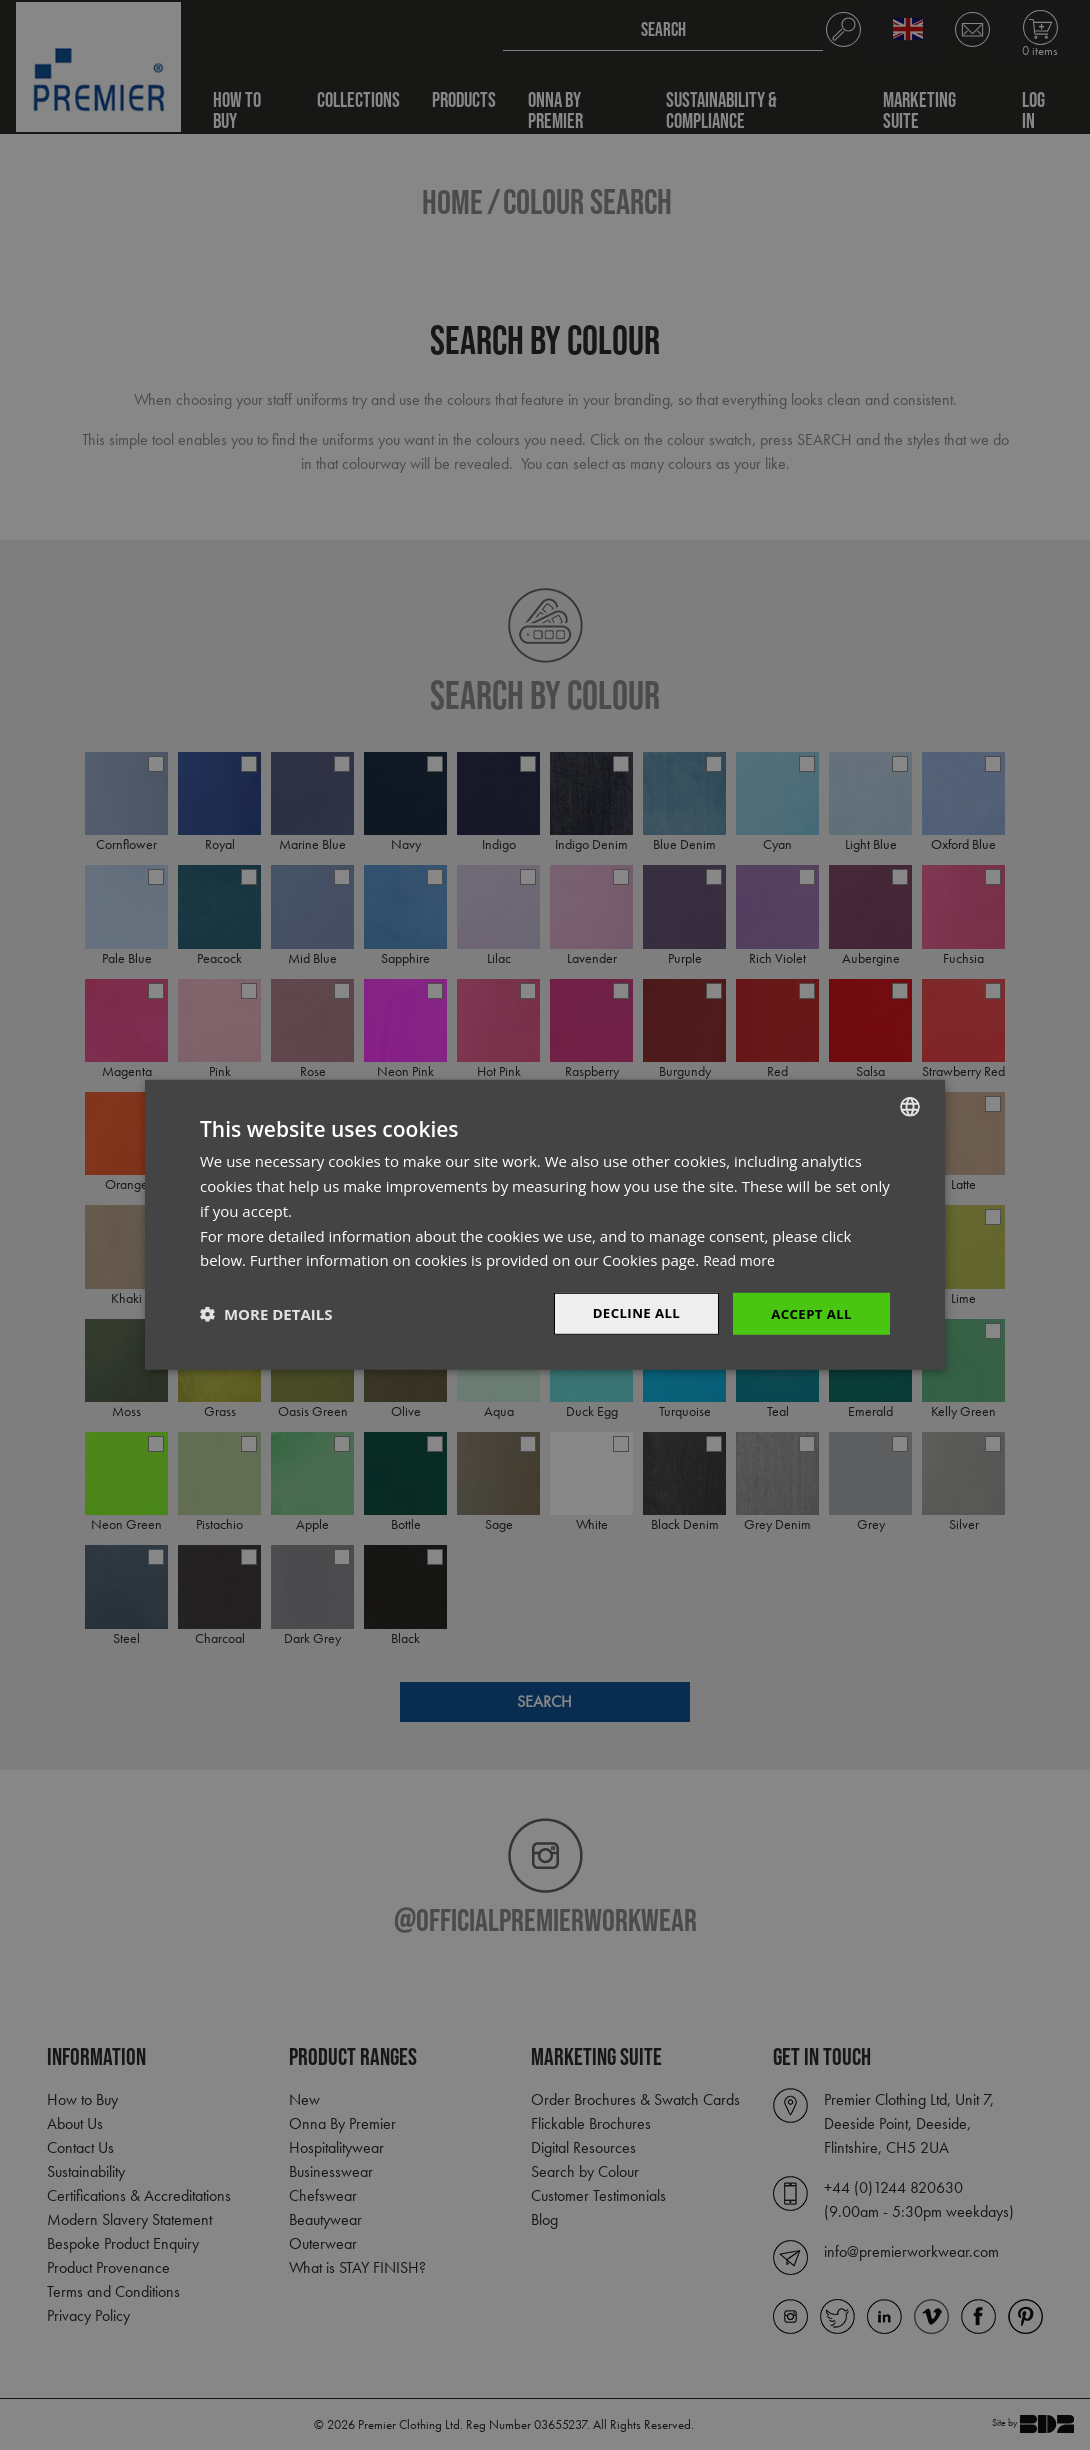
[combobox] (910, 1106)
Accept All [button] (809, 1313)
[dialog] (545, 1225)
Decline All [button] (629, 1313)
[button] (266, 1314)
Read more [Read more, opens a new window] (741, 1259)
